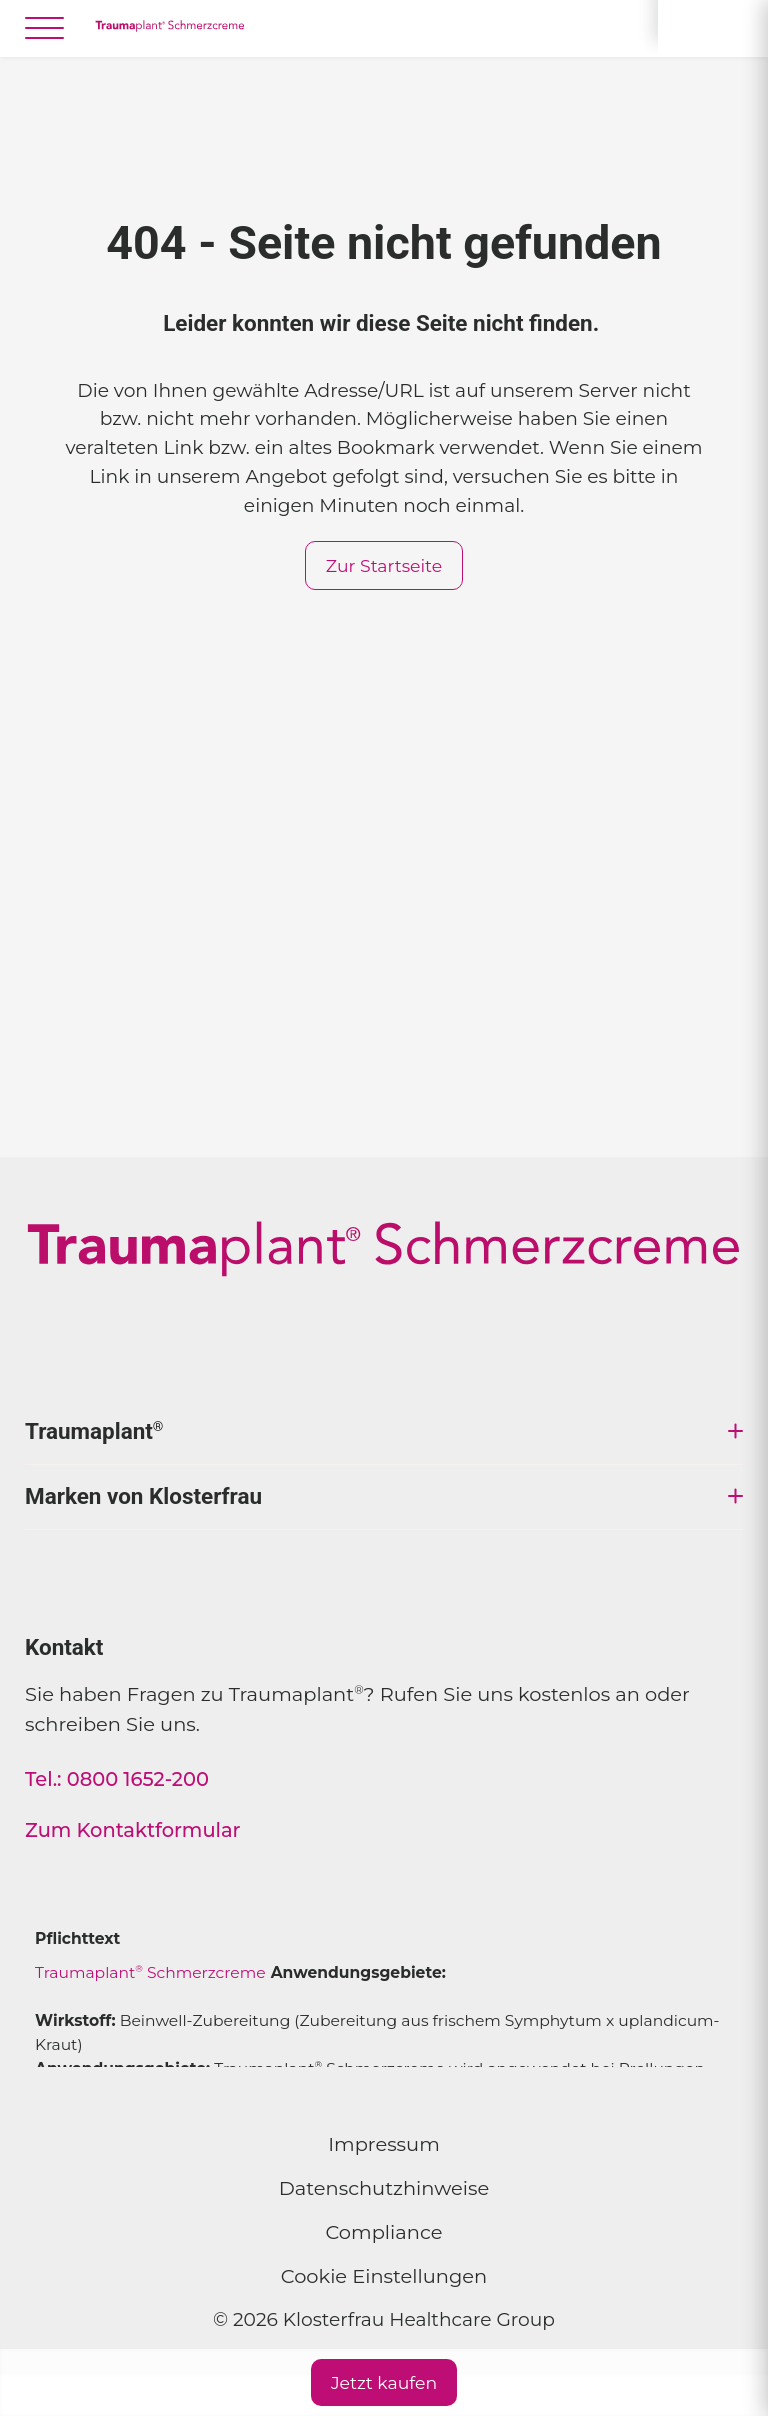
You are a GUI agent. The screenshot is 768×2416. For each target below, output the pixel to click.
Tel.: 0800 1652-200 (117, 1779)
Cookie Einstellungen (384, 2276)
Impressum (384, 2144)
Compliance (384, 2232)
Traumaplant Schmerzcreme (150, 1972)
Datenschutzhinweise (384, 2188)
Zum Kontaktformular (133, 1830)
